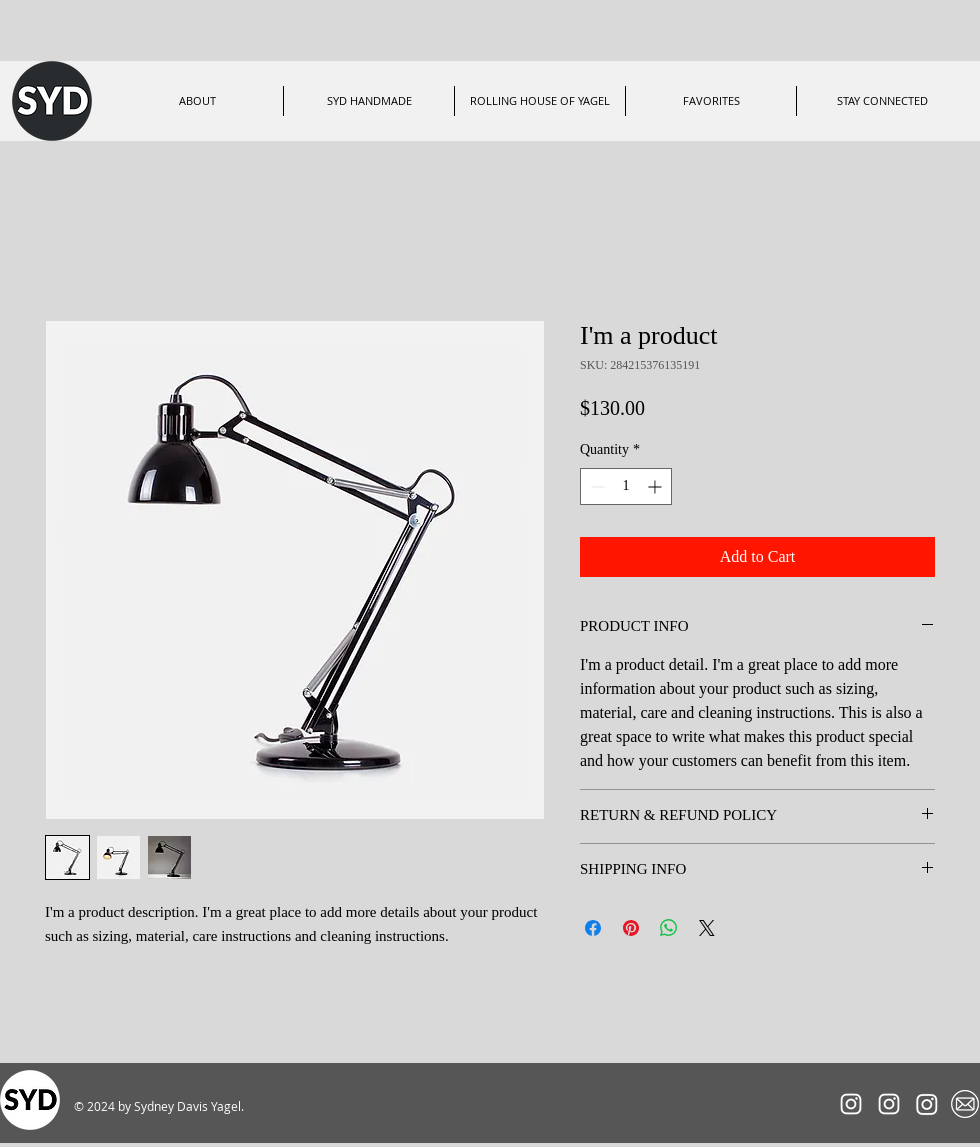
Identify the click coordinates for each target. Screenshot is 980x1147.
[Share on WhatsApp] (669, 928)
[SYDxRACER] (851, 1104)
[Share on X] (707, 928)
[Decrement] (595, 486)
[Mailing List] (965, 1104)
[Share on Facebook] (593, 928)
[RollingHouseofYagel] (889, 1104)
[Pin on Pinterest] (631, 928)
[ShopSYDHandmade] (927, 1104)
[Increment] (656, 486)
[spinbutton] (626, 486)
